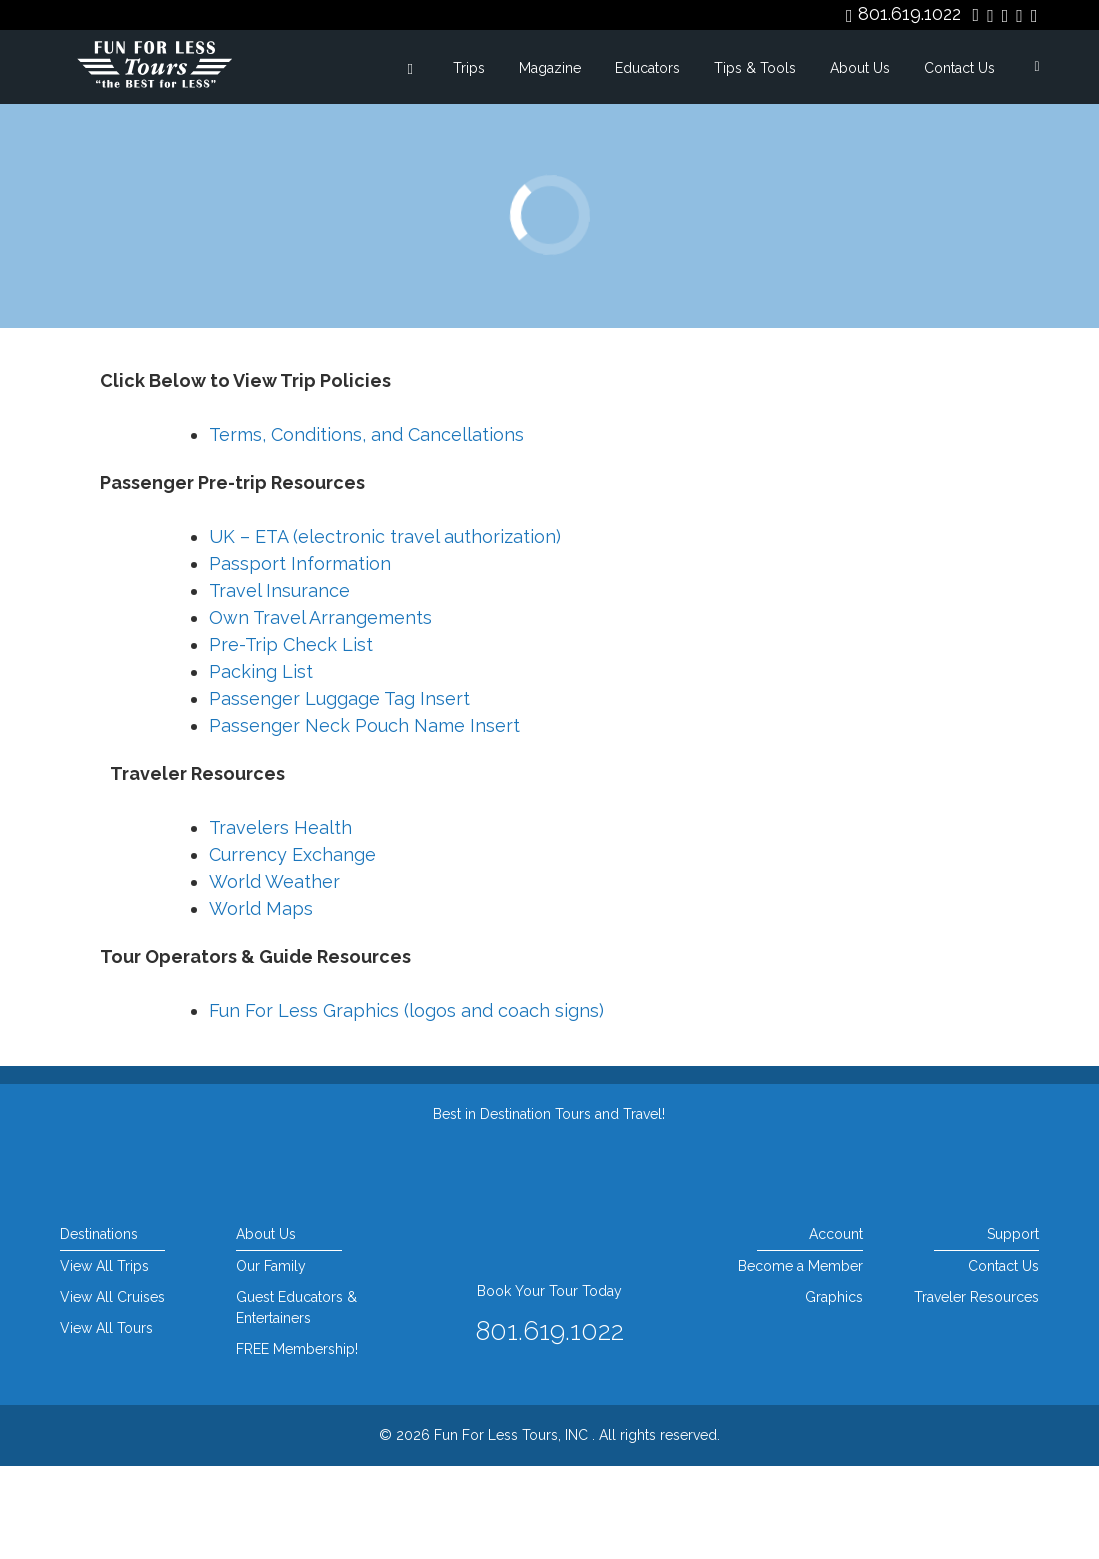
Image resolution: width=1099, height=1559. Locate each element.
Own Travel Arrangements (320, 710)
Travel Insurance (279, 683)
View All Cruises (112, 1390)
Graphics (834, 1390)
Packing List (261, 764)
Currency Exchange (292, 947)
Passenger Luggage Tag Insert (339, 791)
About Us (860, 68)
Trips (469, 68)
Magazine (550, 68)
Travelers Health (280, 920)
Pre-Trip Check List (291, 737)
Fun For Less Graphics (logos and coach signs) (406, 1103)
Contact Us (959, 68)
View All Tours (106, 1421)
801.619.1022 (909, 13)
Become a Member (800, 1359)
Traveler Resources (976, 1390)
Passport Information (300, 656)
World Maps (261, 1001)
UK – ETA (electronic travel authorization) (385, 629)
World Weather (274, 974)
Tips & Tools (755, 68)
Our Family (271, 1359)
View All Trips (104, 1359)
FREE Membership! (297, 1442)
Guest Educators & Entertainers (296, 1400)
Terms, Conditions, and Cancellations (366, 527)
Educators (647, 68)
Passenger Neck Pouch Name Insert (364, 818)
